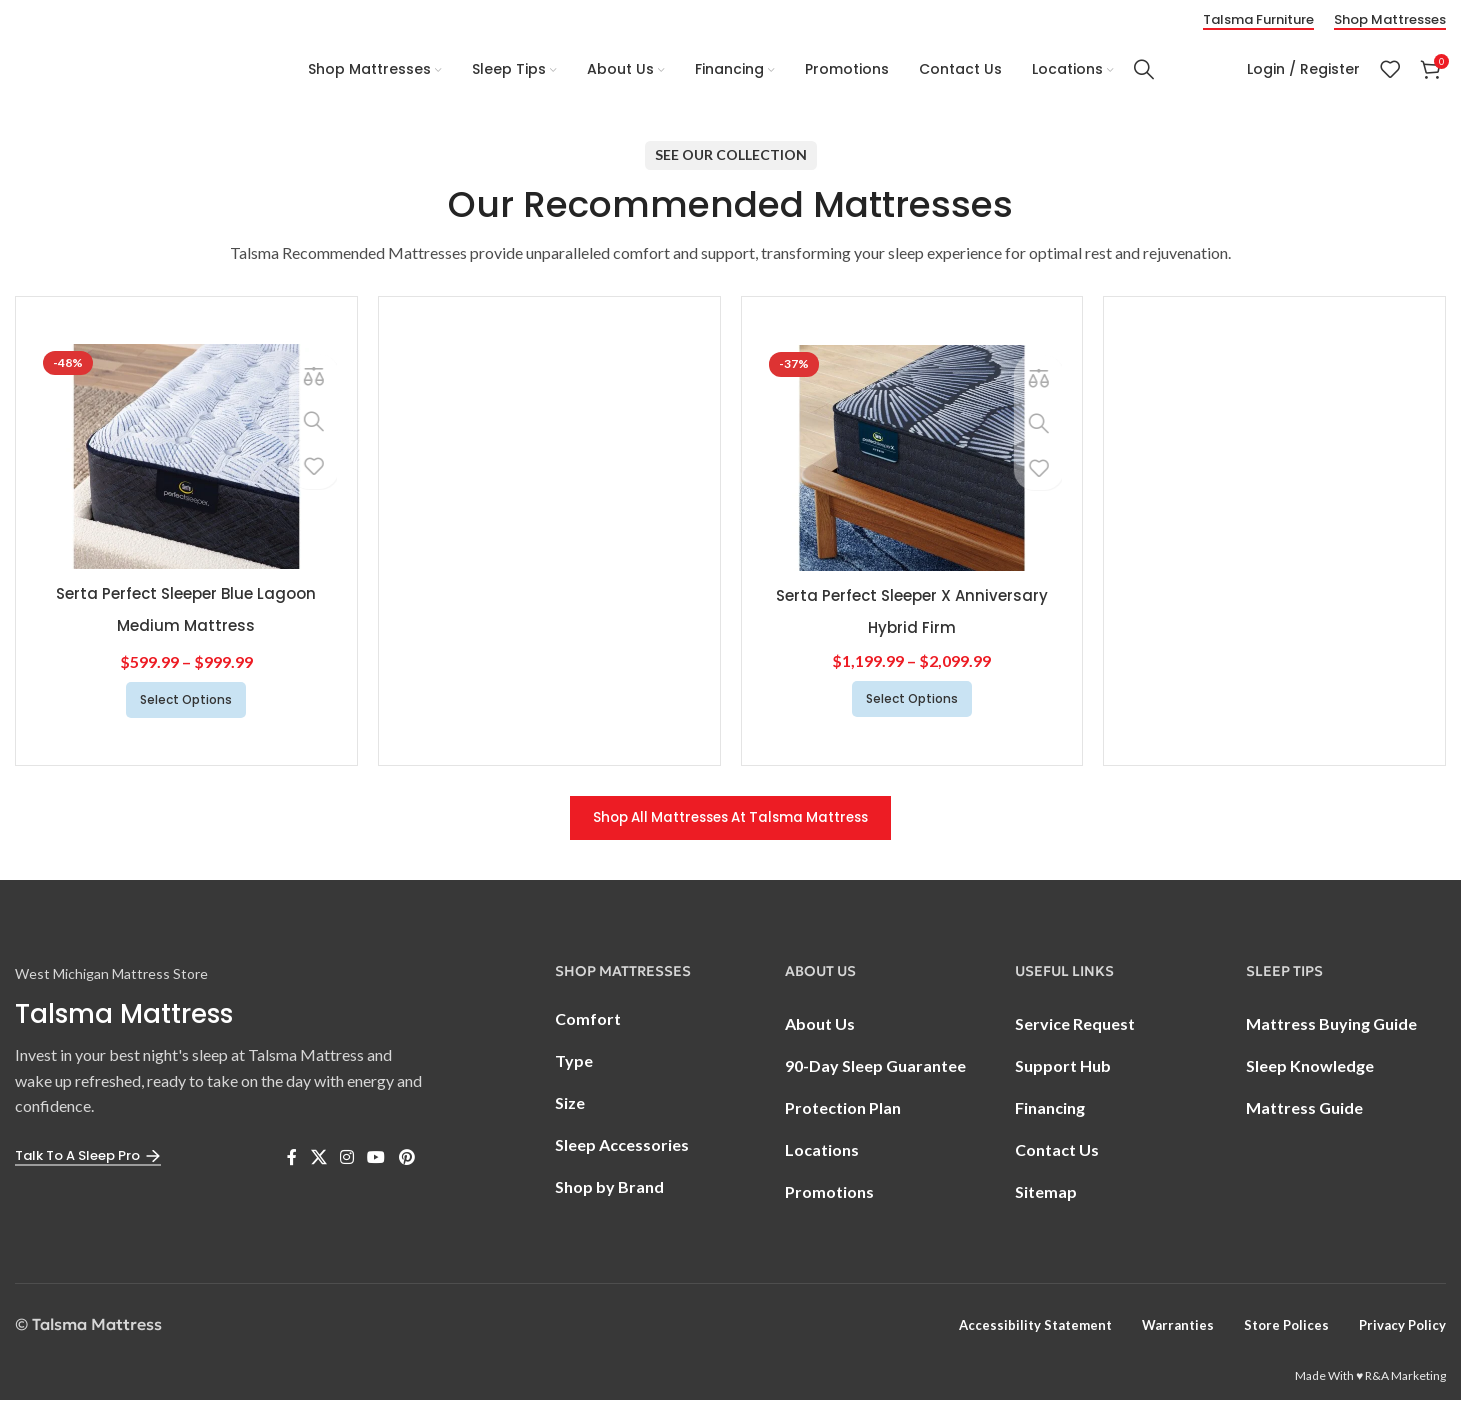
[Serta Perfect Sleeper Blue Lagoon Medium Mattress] (186, 459)
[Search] (1144, 68)
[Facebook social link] (292, 1163)
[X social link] (318, 1163)
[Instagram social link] (346, 1163)
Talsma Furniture (1258, 17)
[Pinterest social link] (406, 1163)
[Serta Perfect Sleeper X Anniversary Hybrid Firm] (912, 461)
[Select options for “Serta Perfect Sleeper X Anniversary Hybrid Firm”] (912, 702)
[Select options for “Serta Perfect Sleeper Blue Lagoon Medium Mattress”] (186, 703)
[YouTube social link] (376, 1163)
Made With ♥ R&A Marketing (1370, 1381)
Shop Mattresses (1390, 17)
